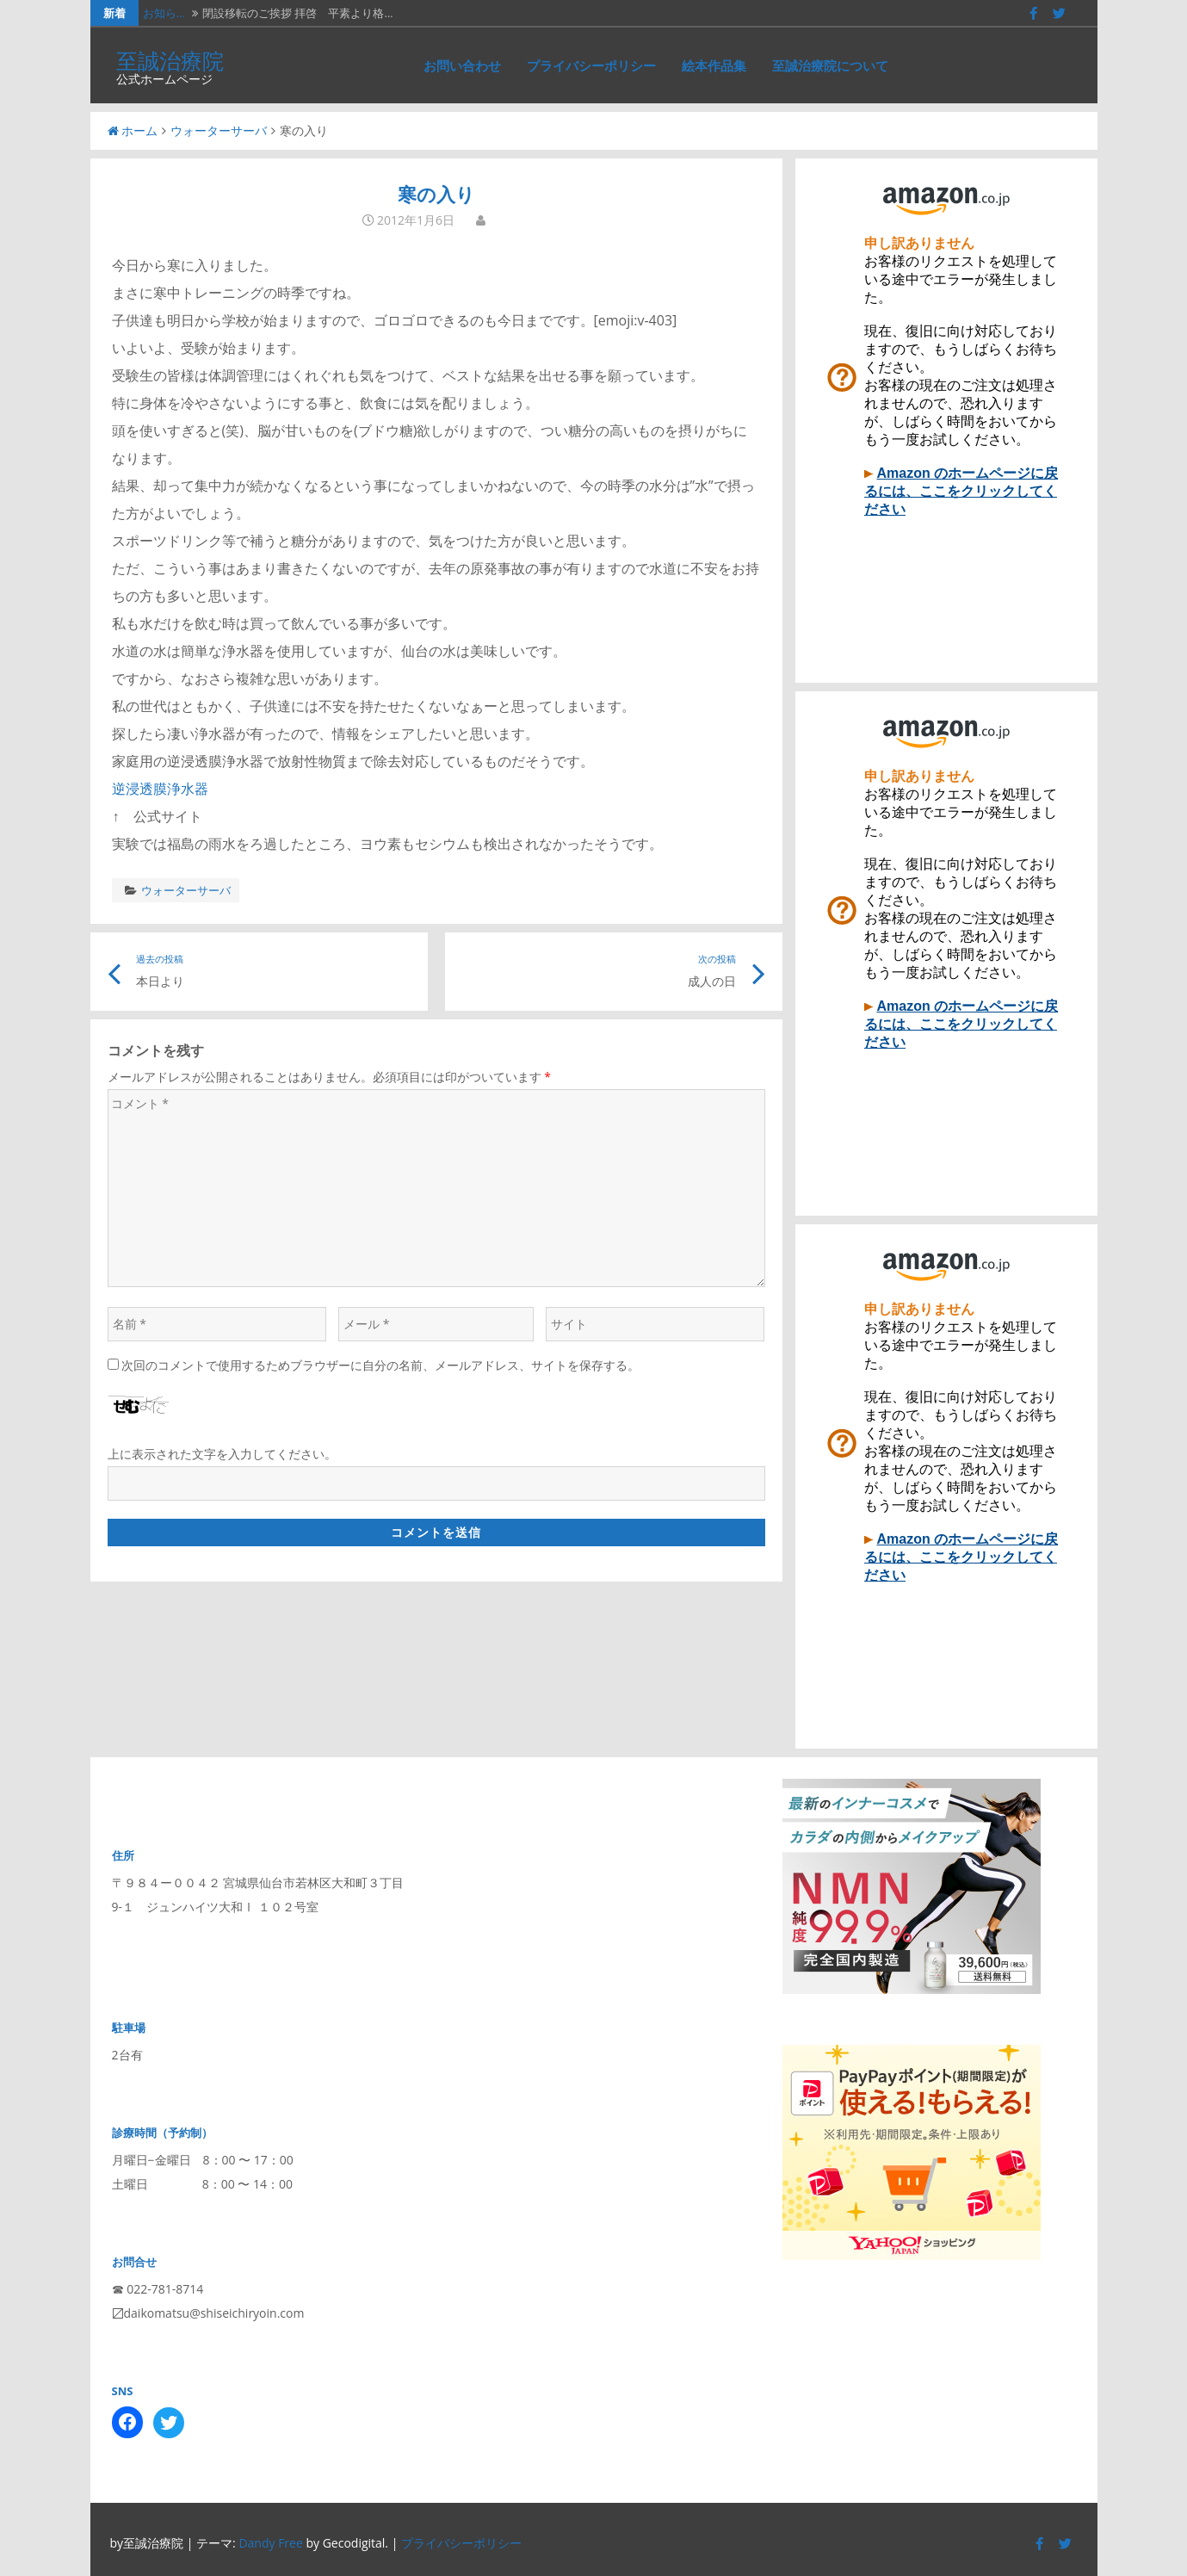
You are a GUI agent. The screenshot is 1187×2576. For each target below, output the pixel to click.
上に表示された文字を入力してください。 (222, 1454)
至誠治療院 (170, 60)
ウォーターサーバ (218, 130)
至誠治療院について (830, 65)
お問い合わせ (462, 65)
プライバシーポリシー (591, 65)
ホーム (133, 130)
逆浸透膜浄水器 (160, 788)
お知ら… (164, 13)
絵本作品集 (714, 65)
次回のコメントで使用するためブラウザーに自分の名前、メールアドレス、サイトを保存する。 (380, 1365)
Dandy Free (270, 2543)
